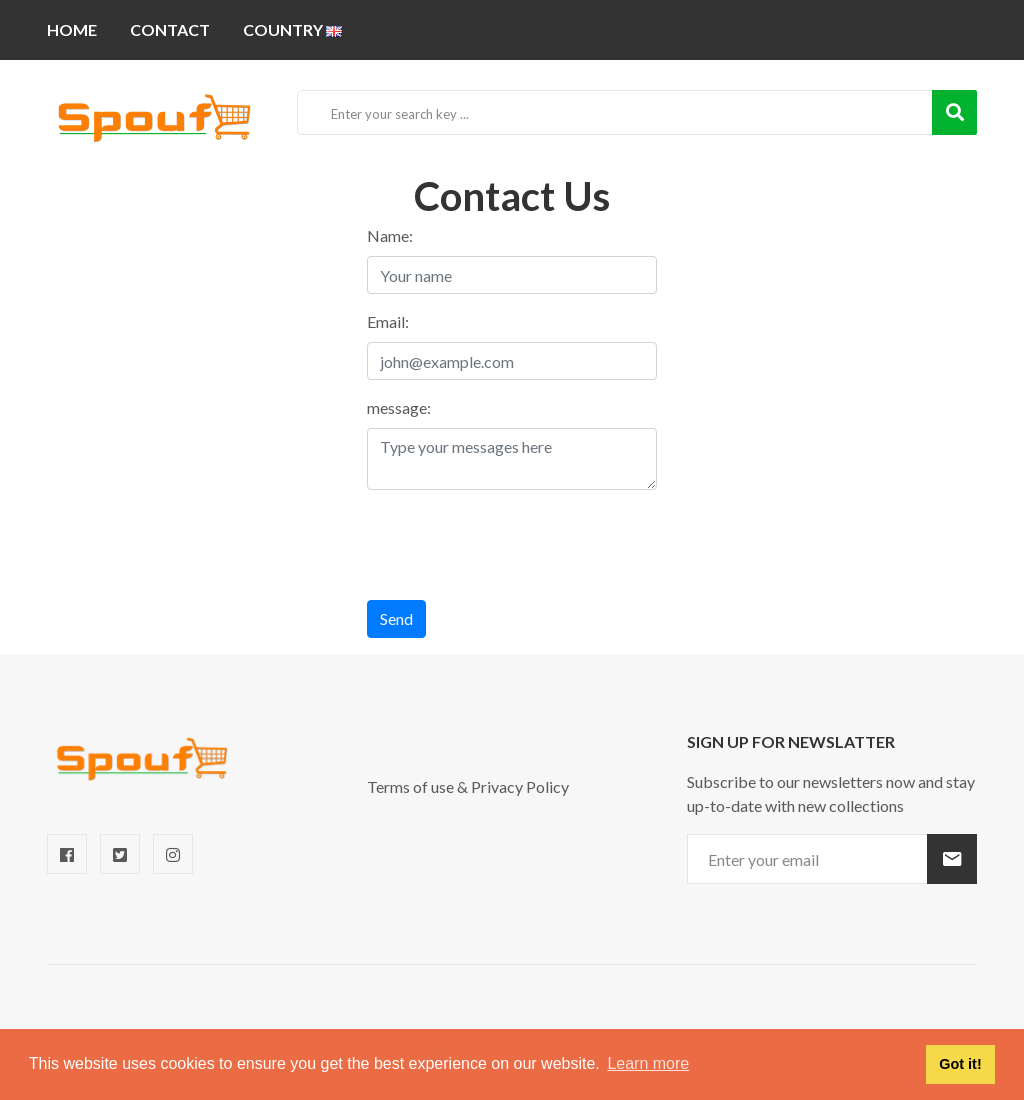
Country (292, 29)
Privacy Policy (520, 786)
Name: (390, 235)
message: (399, 407)
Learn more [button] (648, 1063)
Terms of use (410, 786)
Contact (170, 29)
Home (72, 29)
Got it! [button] (960, 1064)
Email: (388, 321)
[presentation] (519, 545)
